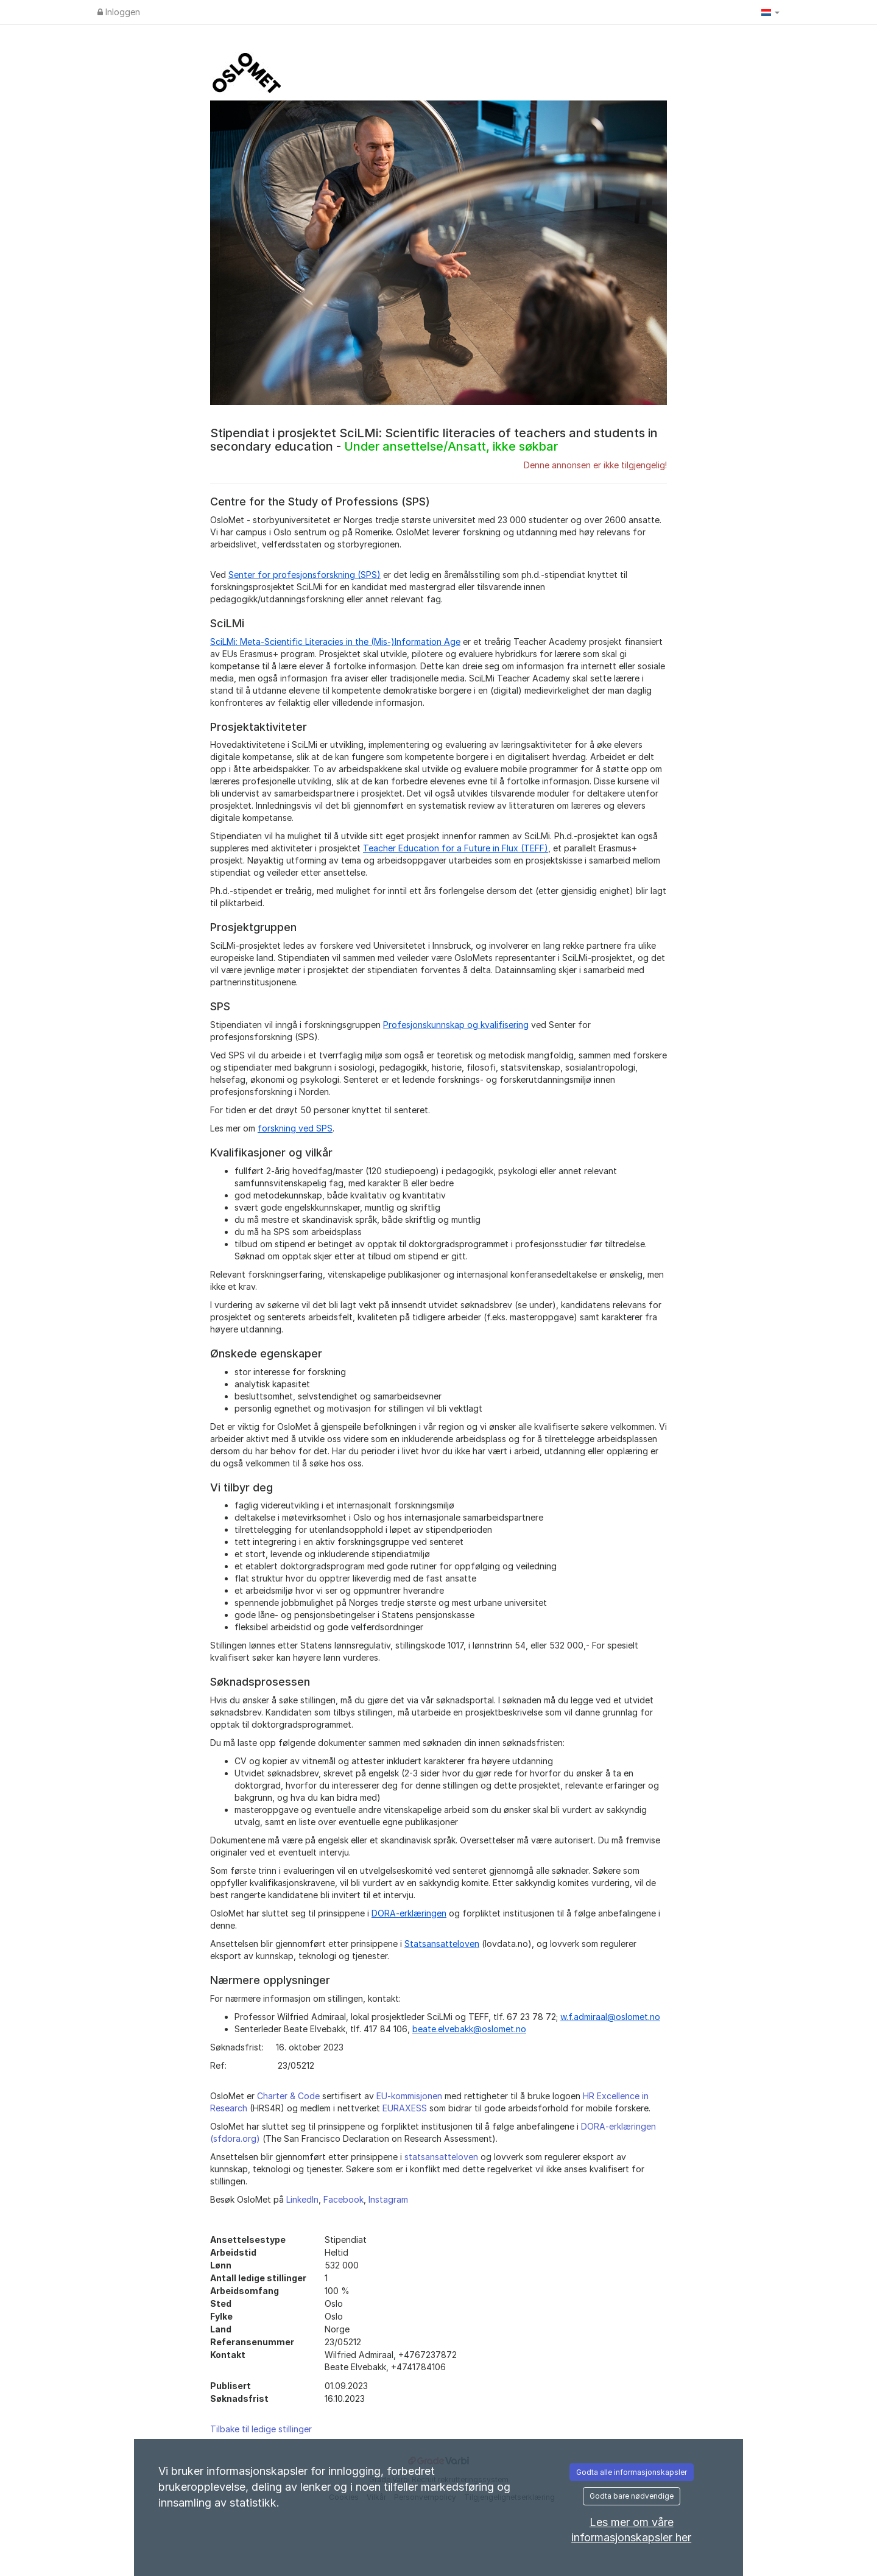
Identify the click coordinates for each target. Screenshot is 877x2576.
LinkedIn (302, 2199)
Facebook (343, 2199)
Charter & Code (288, 2096)
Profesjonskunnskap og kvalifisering (456, 1024)
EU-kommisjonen (409, 2096)
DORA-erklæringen (409, 1913)
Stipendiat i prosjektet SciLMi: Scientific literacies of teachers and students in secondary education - (434, 439)
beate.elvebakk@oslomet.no (469, 2029)
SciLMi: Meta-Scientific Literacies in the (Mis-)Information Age (335, 641)
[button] (770, 12)
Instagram (388, 2199)
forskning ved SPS (295, 1128)
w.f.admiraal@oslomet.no (610, 2016)
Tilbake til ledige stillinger (261, 2429)
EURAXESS (404, 2108)
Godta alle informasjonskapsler (631, 2472)
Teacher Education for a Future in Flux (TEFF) (455, 848)
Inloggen (118, 12)
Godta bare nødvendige (632, 2495)
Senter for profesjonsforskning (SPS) (304, 574)
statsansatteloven (441, 2157)
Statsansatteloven (441, 1943)
